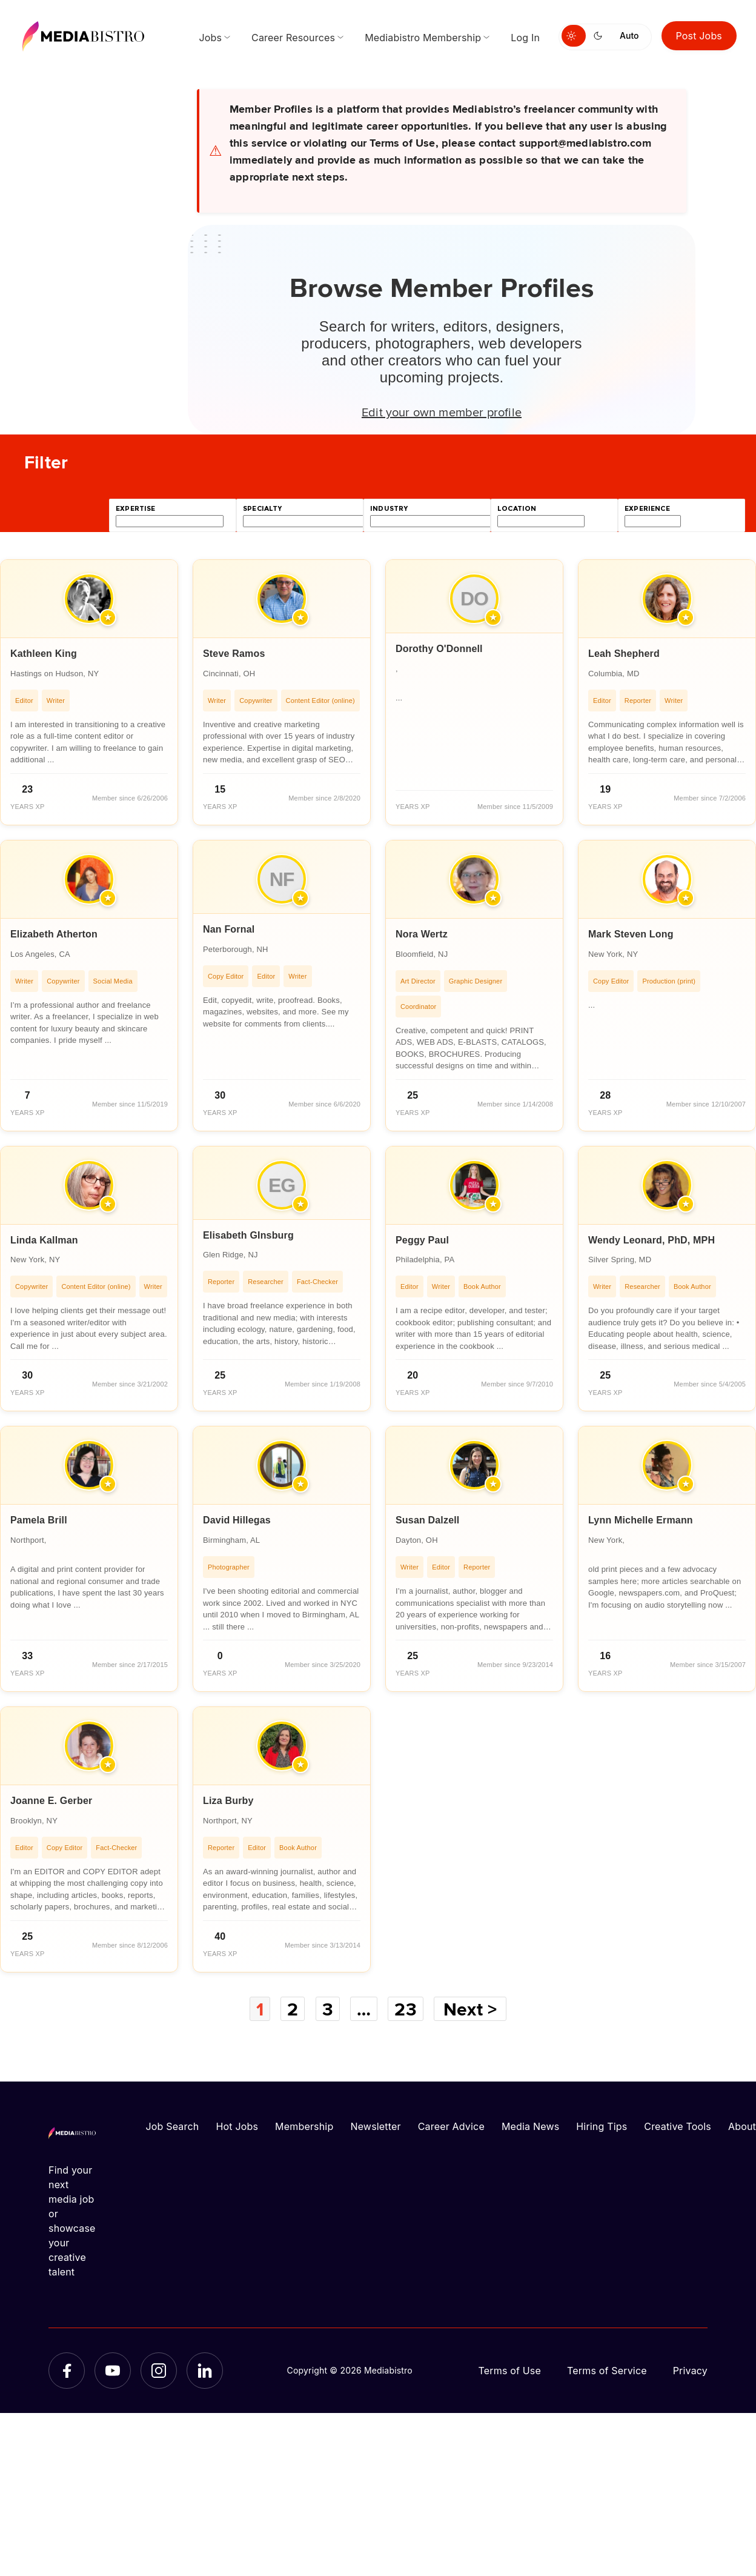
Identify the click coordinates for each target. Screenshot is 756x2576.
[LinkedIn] (205, 2370)
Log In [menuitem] (525, 38)
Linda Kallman (44, 1240)
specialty (262, 508)
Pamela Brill (38, 1520)
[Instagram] (159, 2370)
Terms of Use (509, 2371)
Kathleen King (43, 653)
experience (647, 508)
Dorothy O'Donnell (439, 649)
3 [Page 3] (327, 2009)
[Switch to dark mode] (600, 36)
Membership (304, 2126)
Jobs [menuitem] (210, 38)
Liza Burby (228, 1801)
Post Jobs (699, 36)
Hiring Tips (601, 2126)
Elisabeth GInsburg (248, 1235)
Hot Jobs (237, 2126)
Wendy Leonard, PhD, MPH (651, 1240)
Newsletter (375, 2126)
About (742, 2126)
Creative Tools (677, 2126)
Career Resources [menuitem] (293, 38)
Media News (530, 2126)
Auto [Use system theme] (629, 35)
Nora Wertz (422, 934)
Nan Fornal (228, 929)
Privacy (690, 2371)
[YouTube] (112, 2370)
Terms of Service (607, 2371)
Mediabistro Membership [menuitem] (423, 38)
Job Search (172, 2126)
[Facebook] (66, 2370)
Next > (470, 2009)
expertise (136, 508)
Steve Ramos (234, 653)
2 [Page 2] (292, 2009)
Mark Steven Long (631, 934)
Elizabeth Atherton (54, 934)
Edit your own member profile (442, 411)
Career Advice (451, 2126)
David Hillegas (237, 1520)
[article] (89, 692)
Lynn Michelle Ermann (640, 1520)
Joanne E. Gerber (51, 1801)
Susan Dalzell (428, 1520)
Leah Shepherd (624, 653)
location (516, 508)
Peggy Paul (422, 1240)
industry (389, 508)
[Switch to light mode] (574, 36)
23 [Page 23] (405, 2009)
